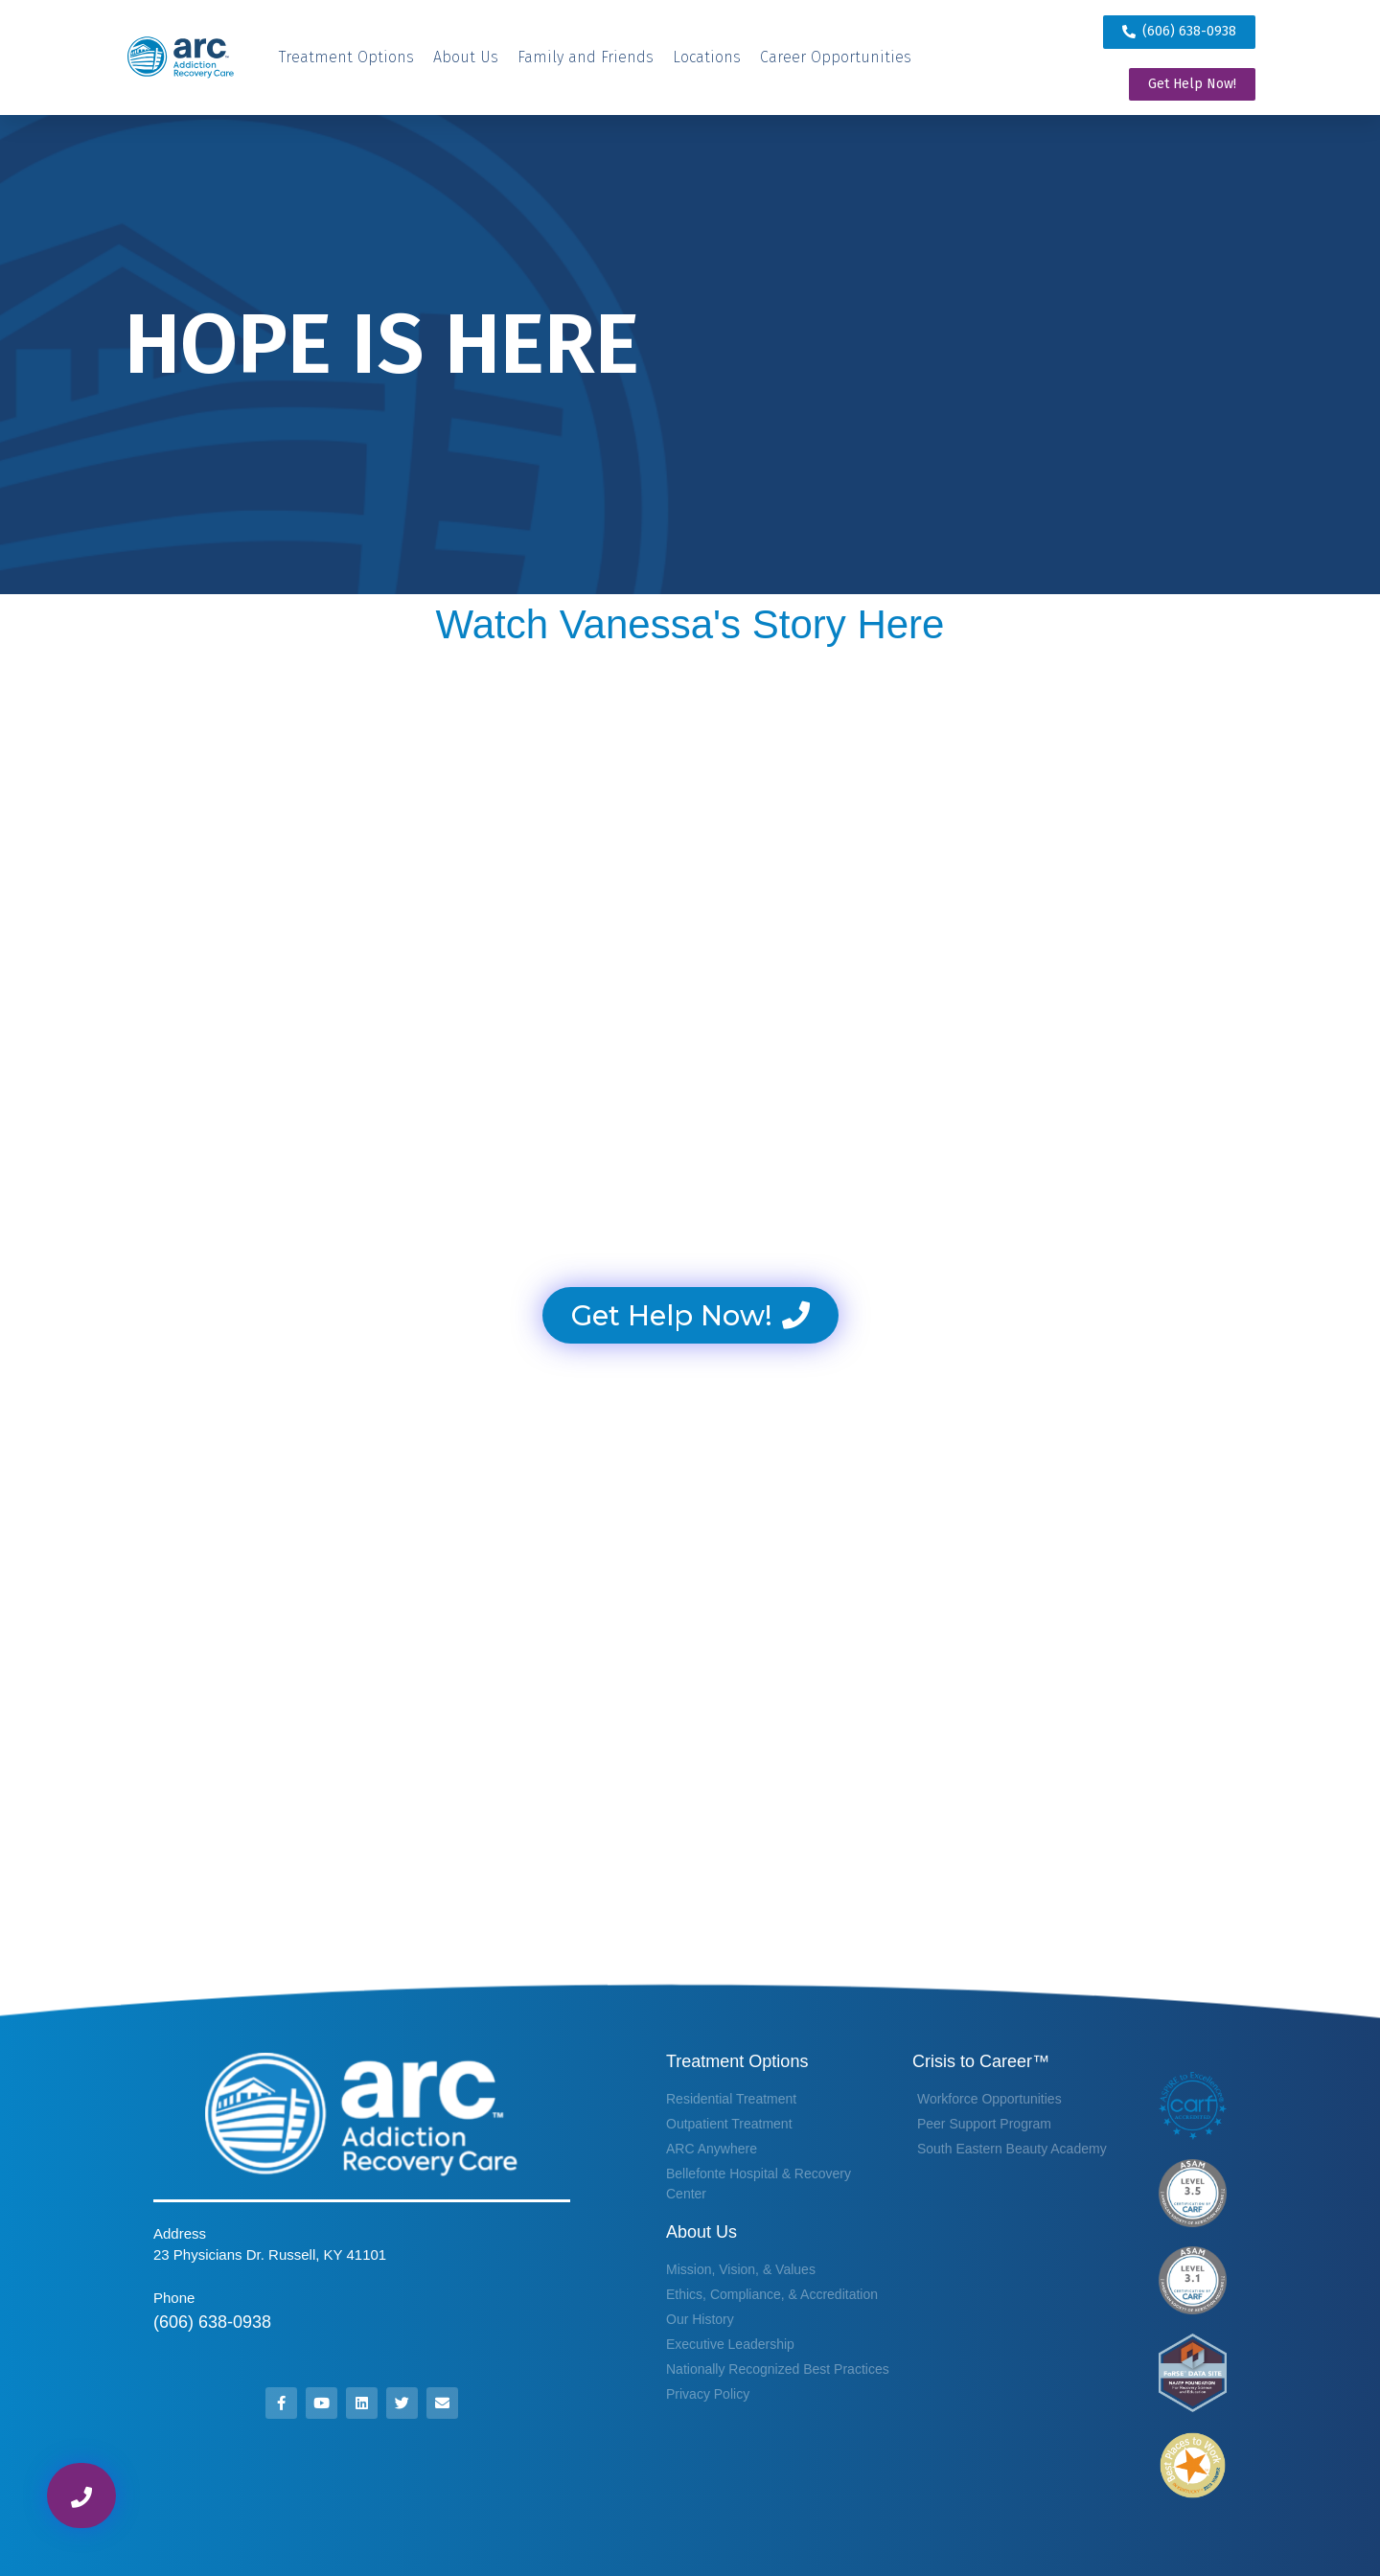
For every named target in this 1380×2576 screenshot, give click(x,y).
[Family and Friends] (586, 57)
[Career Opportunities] (835, 57)
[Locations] (707, 57)
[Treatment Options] (346, 57)
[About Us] (465, 57)
